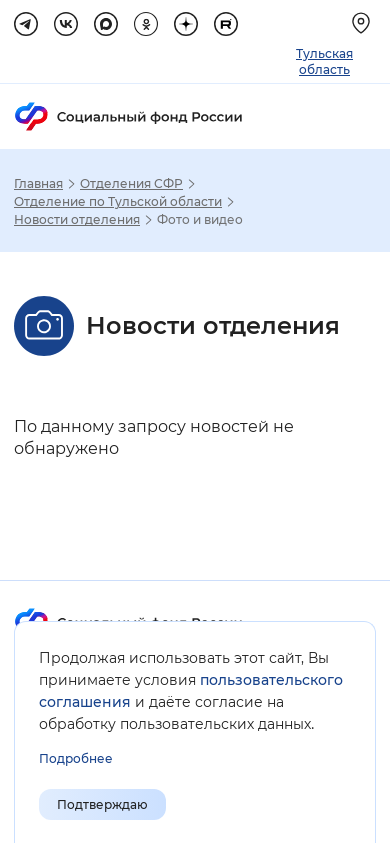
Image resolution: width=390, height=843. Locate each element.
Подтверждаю (102, 804)
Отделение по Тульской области (118, 202)
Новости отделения (77, 220)
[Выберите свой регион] (364, 23)
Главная (38, 184)
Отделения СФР (131, 184)
